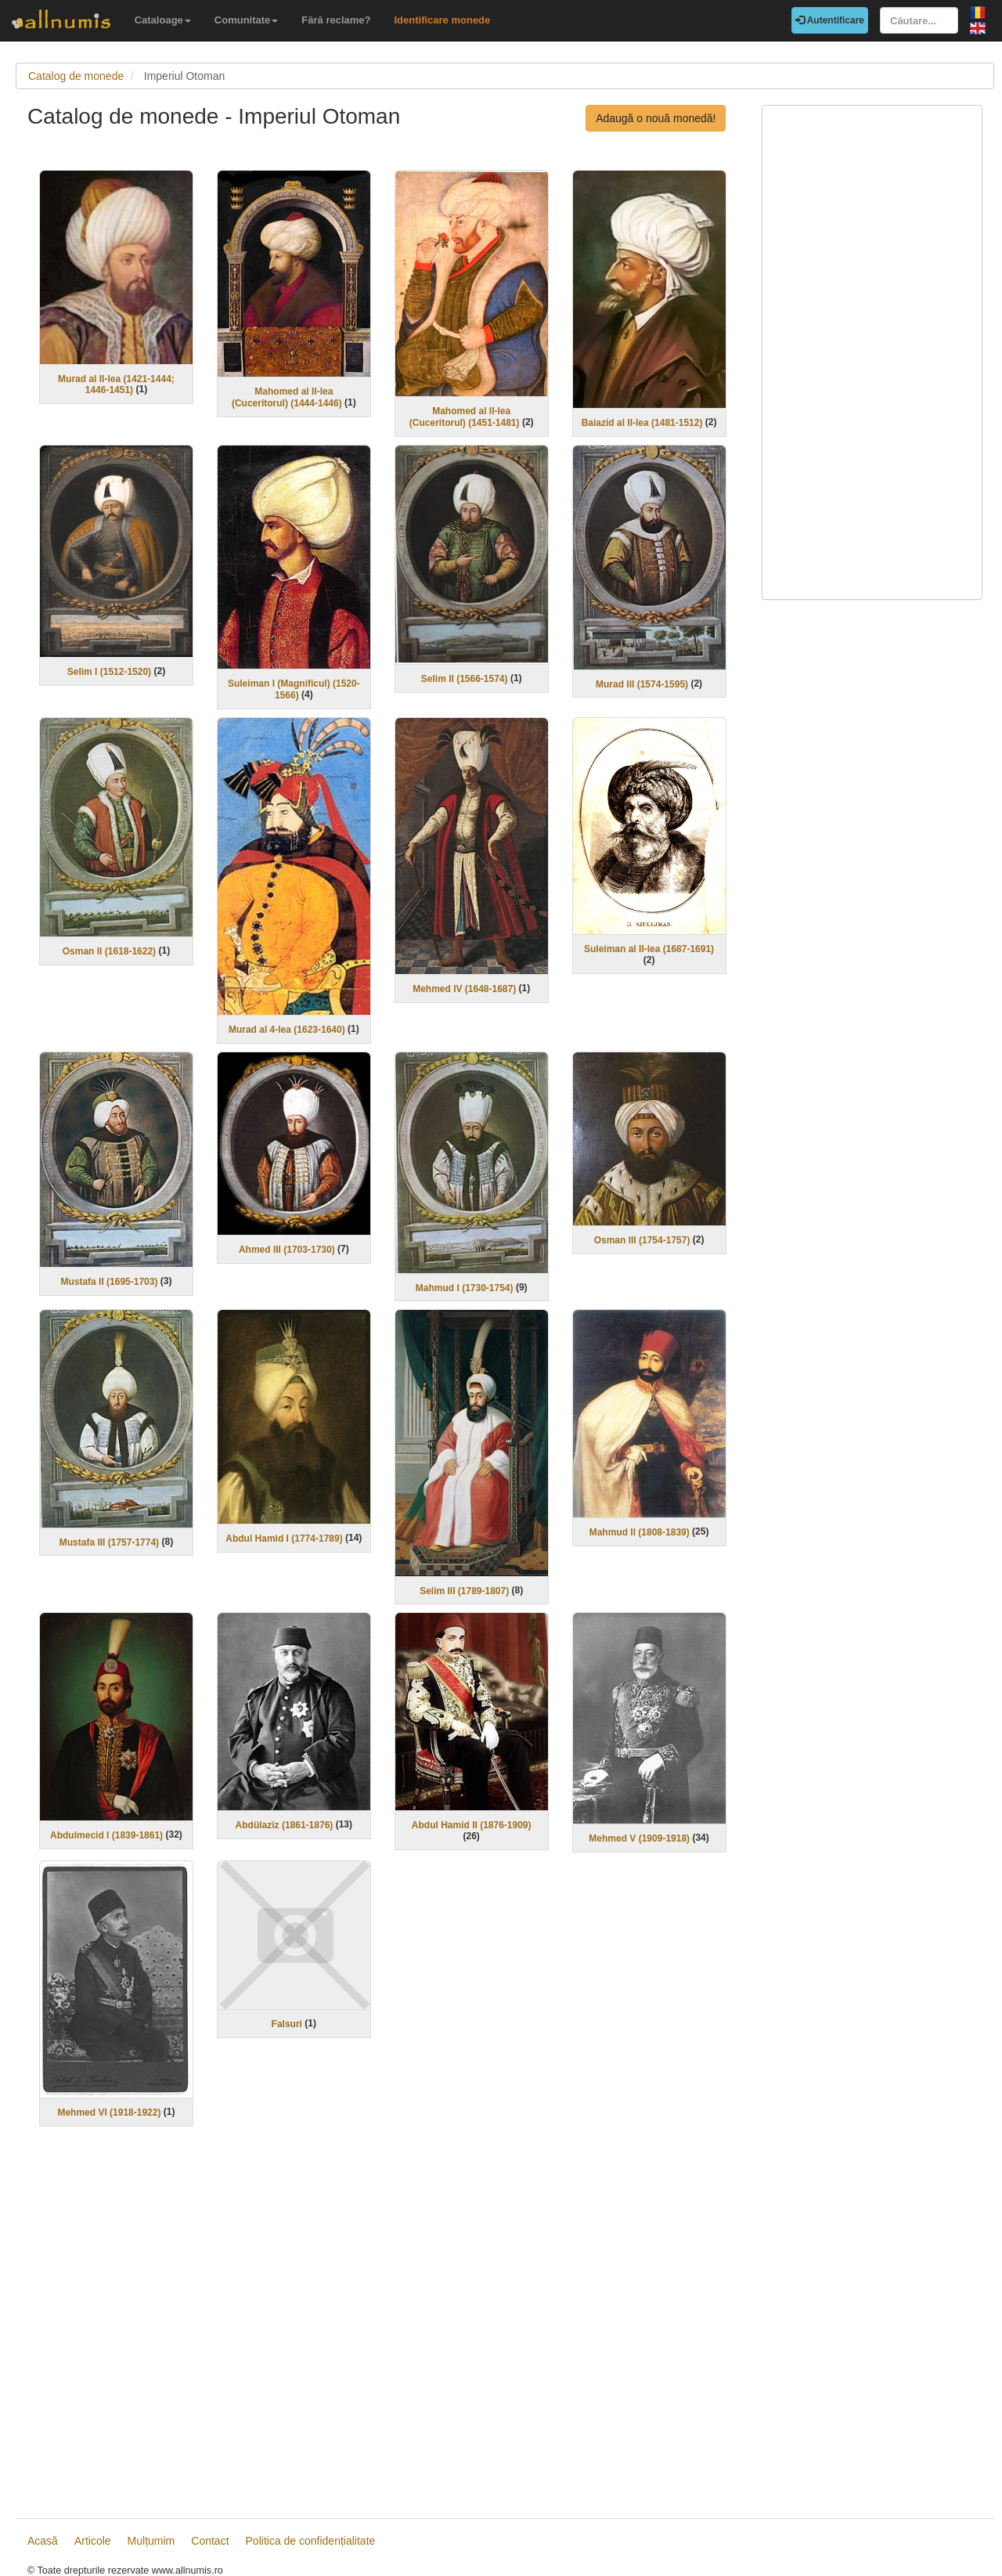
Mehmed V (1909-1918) (639, 1838)
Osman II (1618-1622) (109, 951)
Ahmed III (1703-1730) (287, 1249)
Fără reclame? (335, 20)
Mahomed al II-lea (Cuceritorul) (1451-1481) (464, 417)
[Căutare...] (919, 20)
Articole (92, 2541)
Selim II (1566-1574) (464, 678)
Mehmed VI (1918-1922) (108, 2112)
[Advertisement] (382, 2324)
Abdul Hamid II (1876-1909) (472, 1825)
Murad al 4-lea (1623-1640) (287, 1029)
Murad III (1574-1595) (642, 683)
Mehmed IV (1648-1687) (464, 988)
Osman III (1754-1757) (642, 1240)
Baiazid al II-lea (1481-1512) (642, 422)
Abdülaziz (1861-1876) (284, 1825)
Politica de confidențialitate (311, 2541)
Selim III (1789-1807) (464, 1590)
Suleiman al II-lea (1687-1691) (649, 948)
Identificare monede (442, 20)
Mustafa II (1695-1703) (108, 1281)
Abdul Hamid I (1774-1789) (283, 1538)
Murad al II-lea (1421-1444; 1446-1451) (116, 384)
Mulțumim (151, 2541)
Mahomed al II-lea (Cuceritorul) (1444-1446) (287, 397)
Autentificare (829, 20)
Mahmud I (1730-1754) (465, 1287)
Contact (210, 2541)
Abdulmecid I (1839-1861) (106, 1835)
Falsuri (287, 2024)
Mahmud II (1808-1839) (639, 1532)
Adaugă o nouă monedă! (655, 118)
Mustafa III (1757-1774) (109, 1541)
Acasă (42, 2541)
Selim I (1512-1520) (109, 671)
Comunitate (246, 20)
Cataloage (163, 20)
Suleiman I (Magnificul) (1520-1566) (294, 689)
